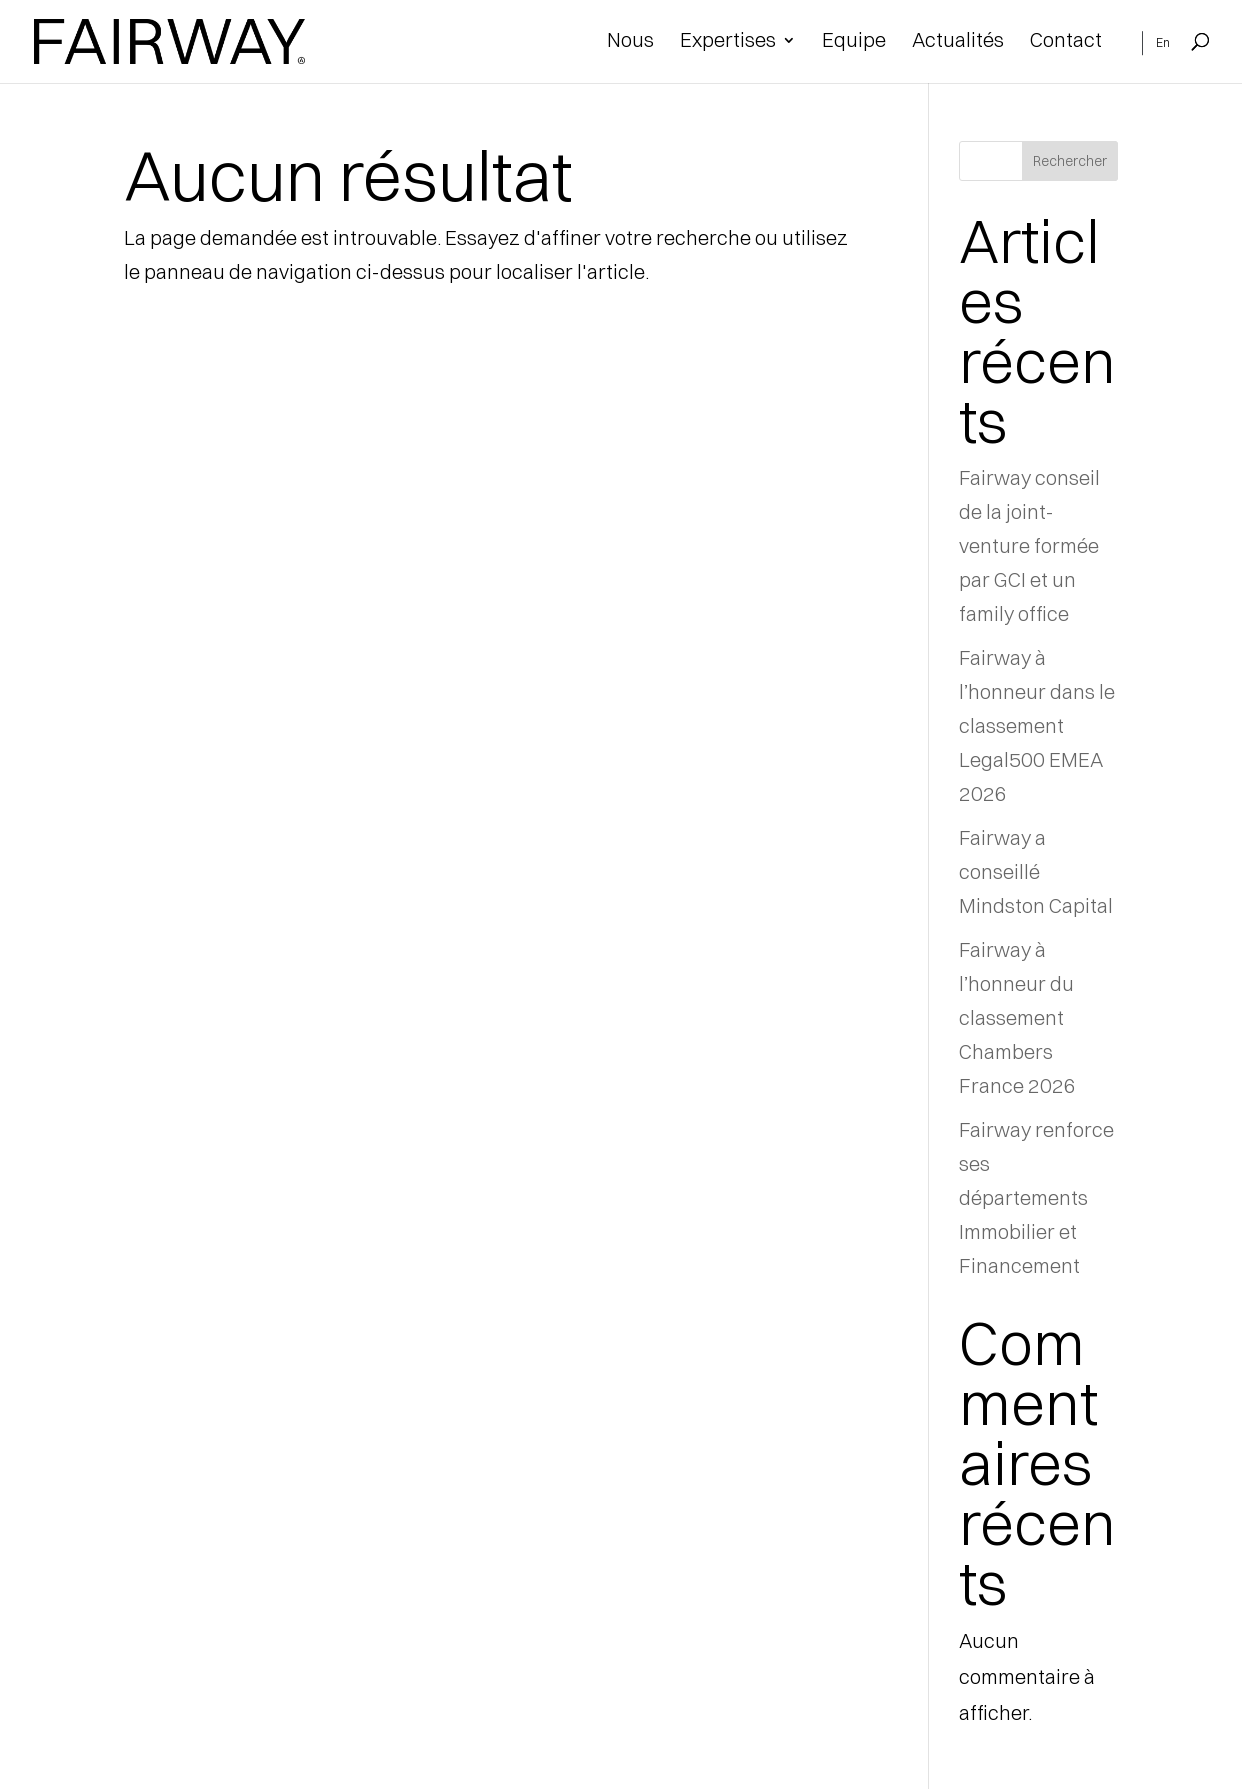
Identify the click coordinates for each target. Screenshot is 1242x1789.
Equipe (854, 42)
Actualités (958, 42)
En (1163, 43)
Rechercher (1070, 161)
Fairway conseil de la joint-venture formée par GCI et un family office (1029, 545)
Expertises (728, 42)
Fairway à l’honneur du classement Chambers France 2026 (1017, 1017)
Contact (1066, 42)
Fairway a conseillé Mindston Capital (1036, 871)
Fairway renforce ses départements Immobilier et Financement (1036, 1197)
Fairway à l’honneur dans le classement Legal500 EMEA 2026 (1037, 725)
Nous (630, 42)
